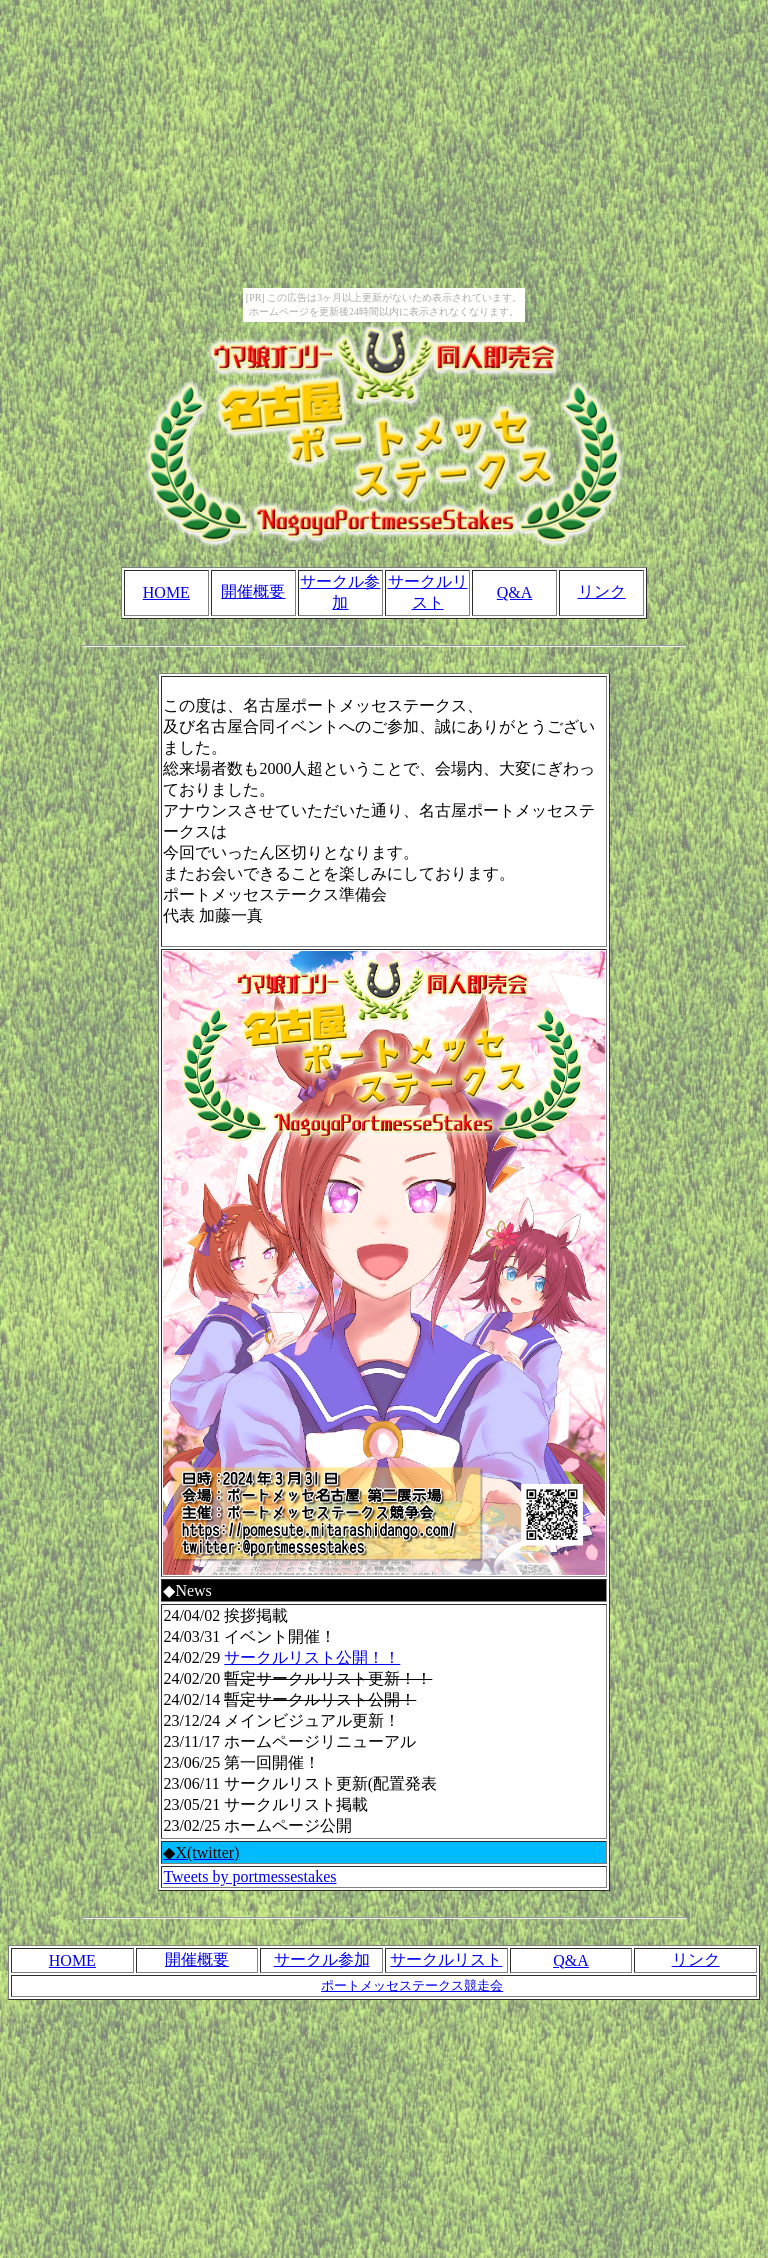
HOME (166, 592)
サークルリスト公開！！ (312, 1657)
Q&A (515, 592)
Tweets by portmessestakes (249, 1876)
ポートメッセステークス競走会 (412, 1985)
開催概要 (253, 591)
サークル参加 (322, 1959)
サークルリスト (446, 1959)
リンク (602, 591)
